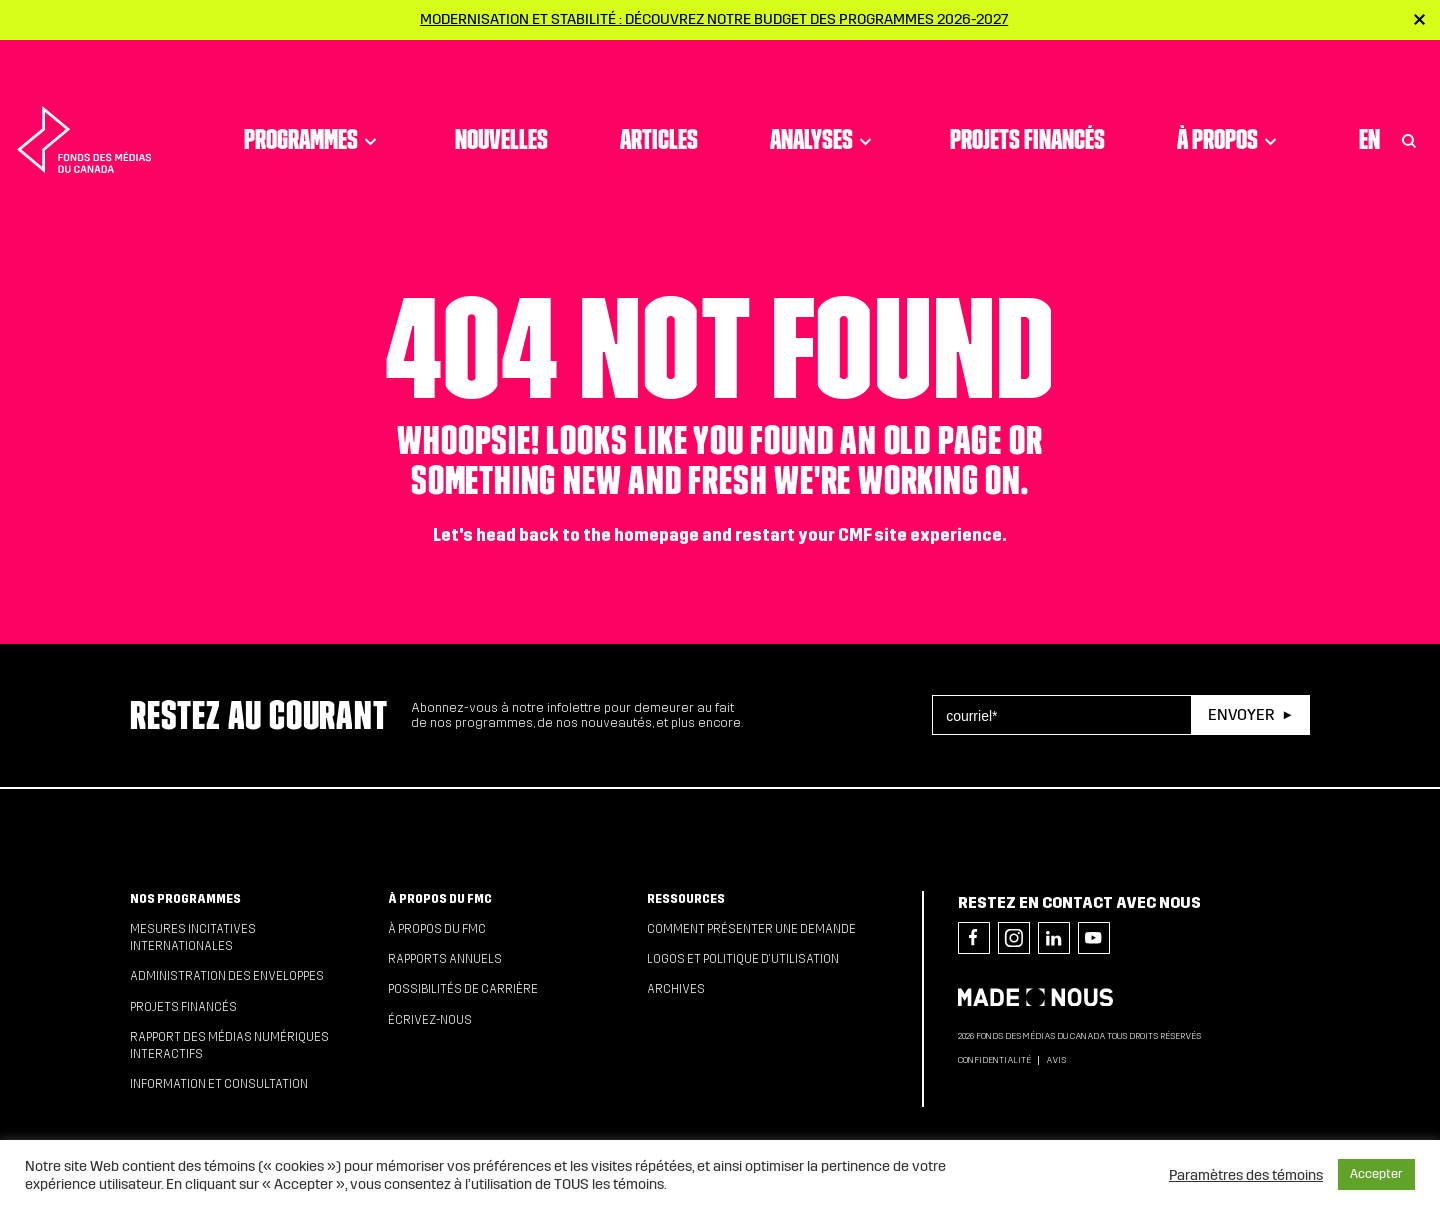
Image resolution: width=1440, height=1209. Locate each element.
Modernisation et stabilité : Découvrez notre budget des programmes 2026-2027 (714, 19)
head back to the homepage (587, 535)
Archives (676, 989)
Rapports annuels (445, 959)
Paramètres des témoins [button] (1246, 1175)
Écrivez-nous (430, 1020)
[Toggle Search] (1409, 95)
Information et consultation (219, 1084)
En (1369, 95)
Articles (659, 95)
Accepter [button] (1376, 1174)
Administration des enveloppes (227, 976)
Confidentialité (994, 1060)
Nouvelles (501, 95)
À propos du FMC (440, 899)
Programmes (313, 95)
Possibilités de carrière (463, 989)
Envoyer (1241, 714)
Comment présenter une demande (751, 929)
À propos (1230, 95)
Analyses (824, 95)
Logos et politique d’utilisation (743, 959)
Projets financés (1027, 95)
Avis (1056, 1060)
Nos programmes (185, 899)
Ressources (686, 899)
